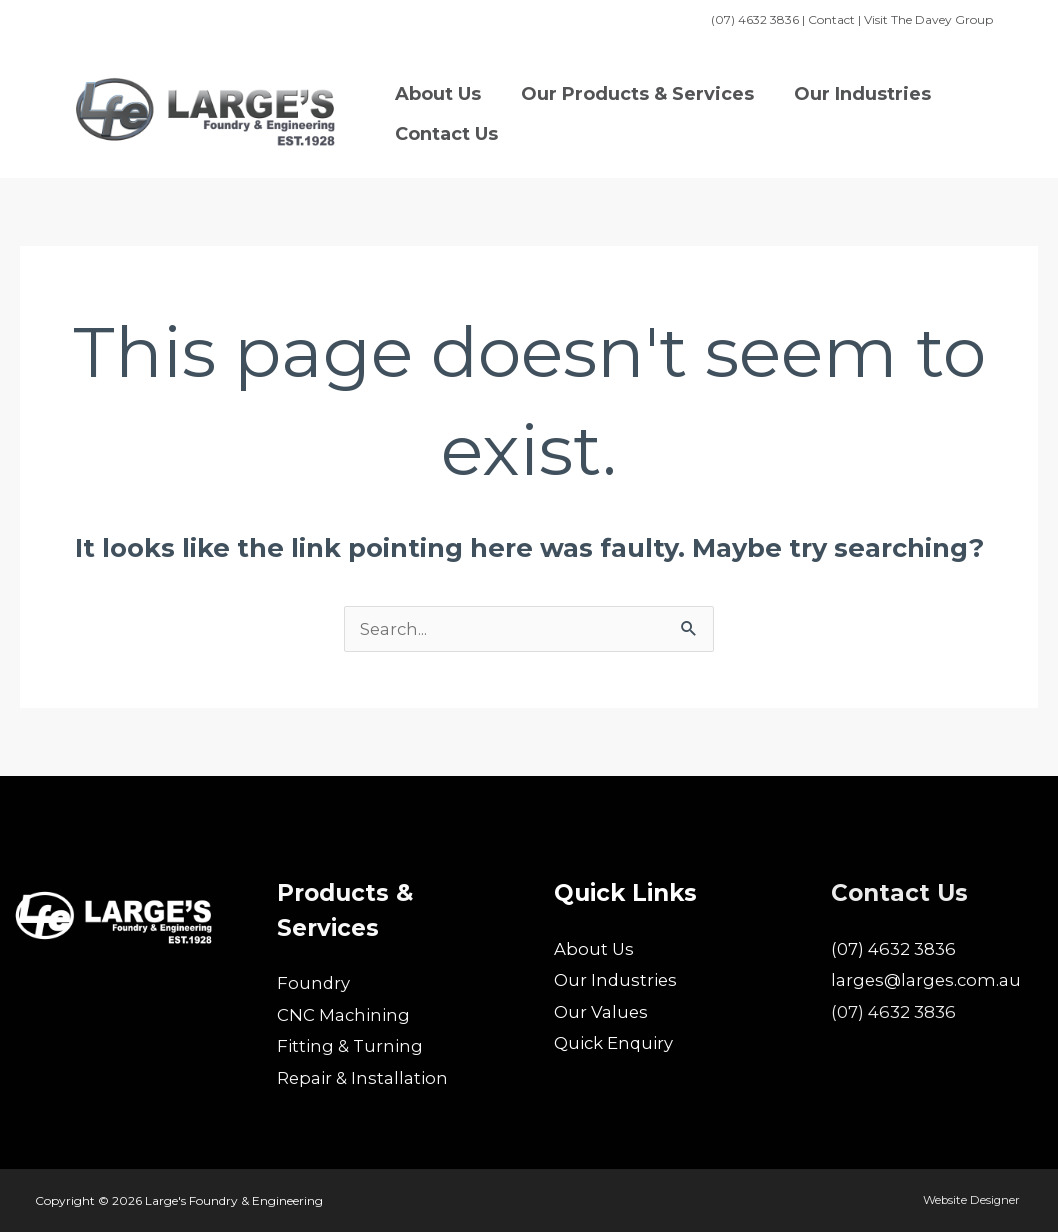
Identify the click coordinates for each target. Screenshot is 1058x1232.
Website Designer (972, 1199)
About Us (594, 949)
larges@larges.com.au (928, 980)
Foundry (314, 983)
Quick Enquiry (614, 1043)
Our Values (601, 1012)
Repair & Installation (363, 1078)
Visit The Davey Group (928, 19)
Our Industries (616, 980)
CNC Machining (346, 1015)
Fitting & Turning (350, 1046)
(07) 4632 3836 (893, 949)
